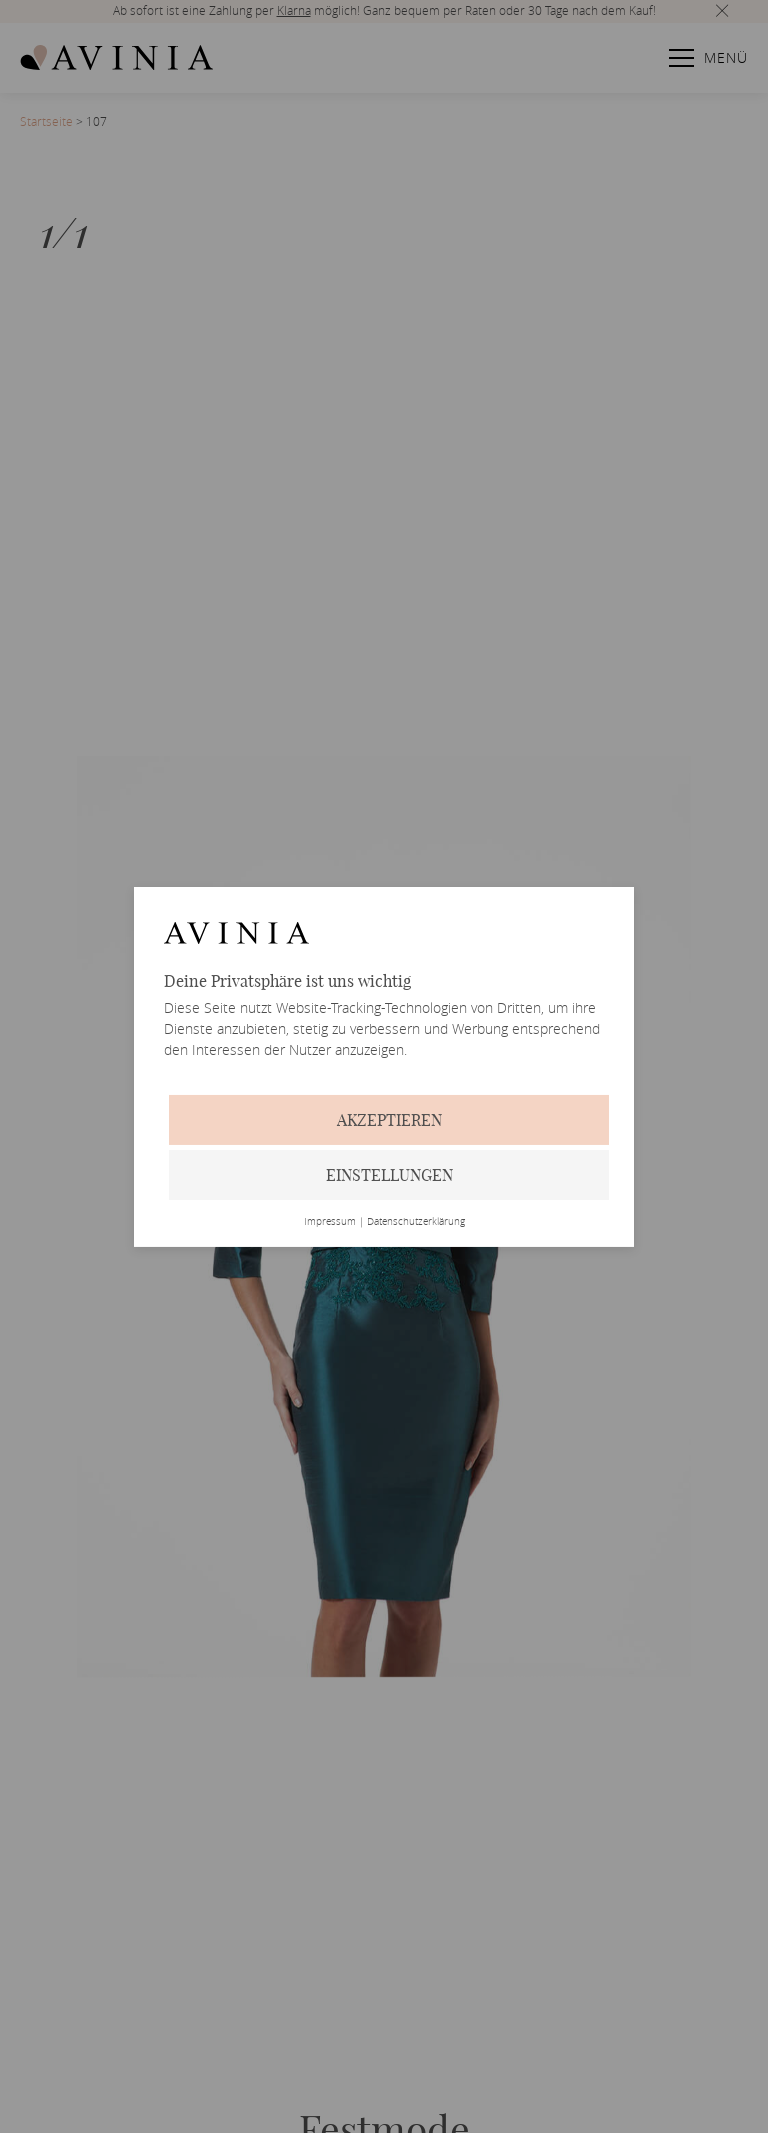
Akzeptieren (389, 1120)
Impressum (330, 1222)
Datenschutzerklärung (416, 1222)
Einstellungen (389, 1175)
